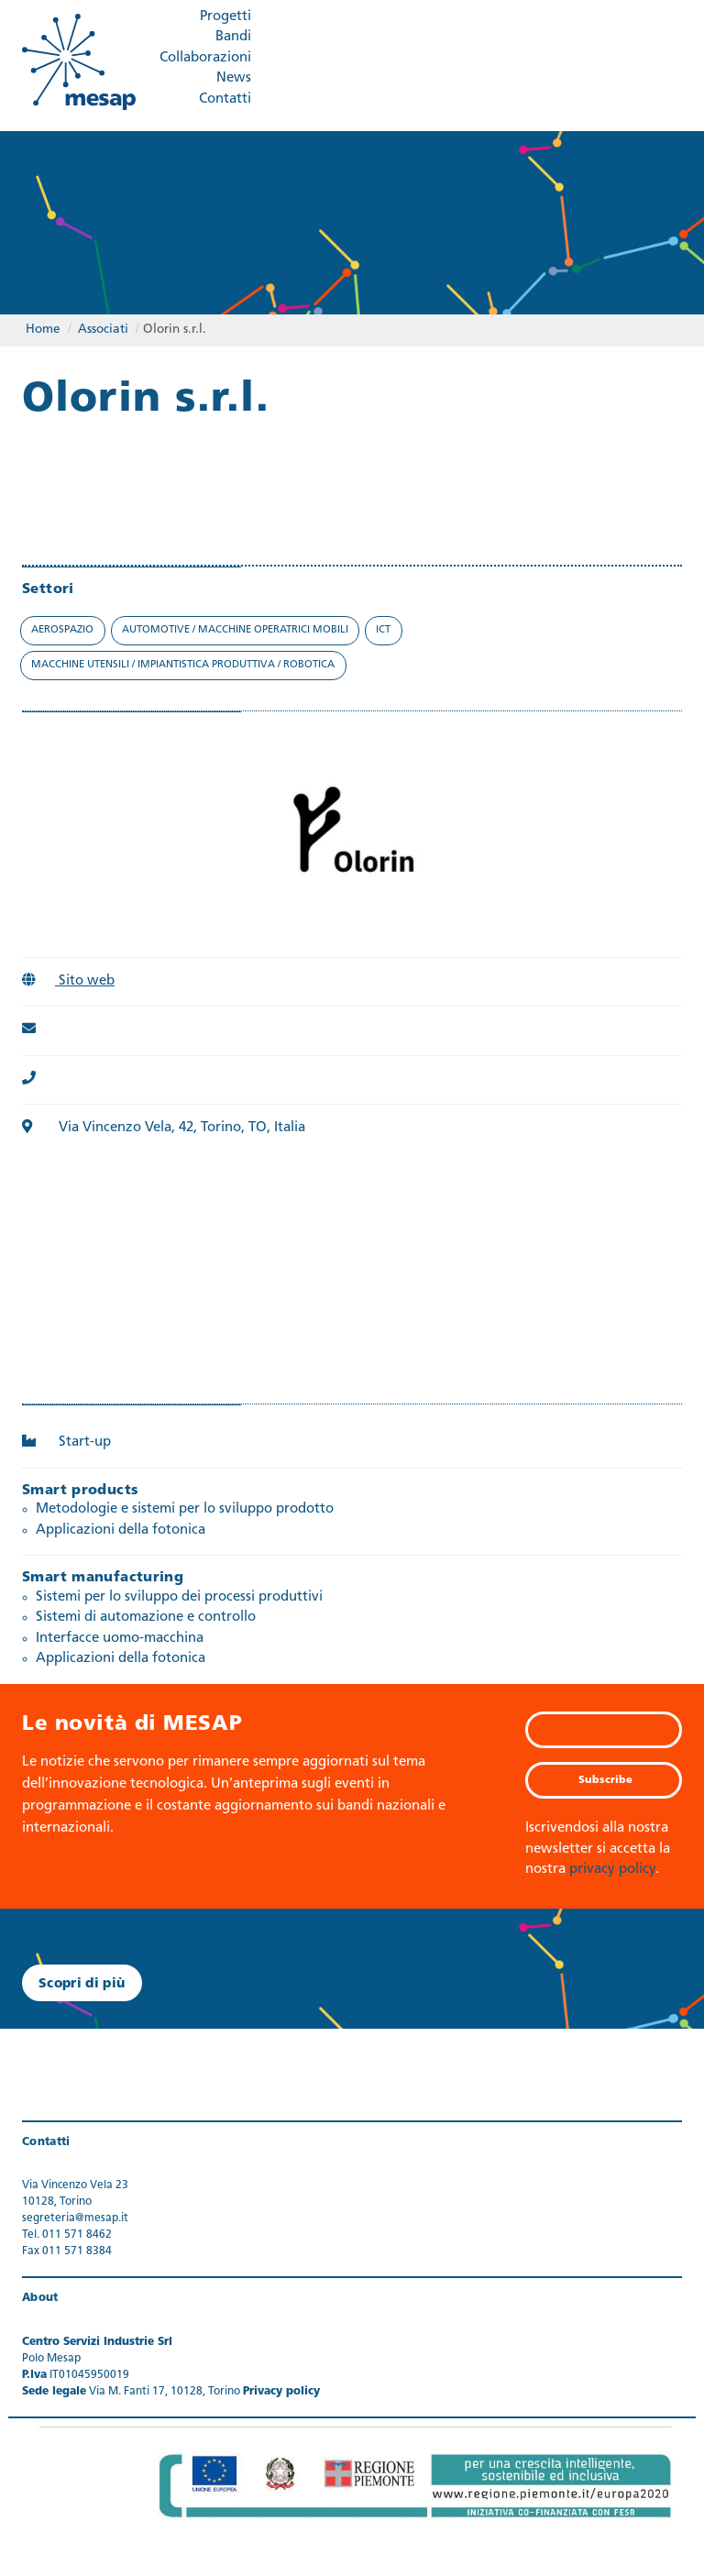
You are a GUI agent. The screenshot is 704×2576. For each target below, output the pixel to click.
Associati (103, 330)
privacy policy (612, 1870)
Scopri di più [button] (82, 1984)
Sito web (68, 981)
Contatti (225, 99)
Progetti (225, 17)
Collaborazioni (205, 58)
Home (43, 330)
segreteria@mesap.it (75, 2218)
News (233, 78)
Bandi (233, 37)
